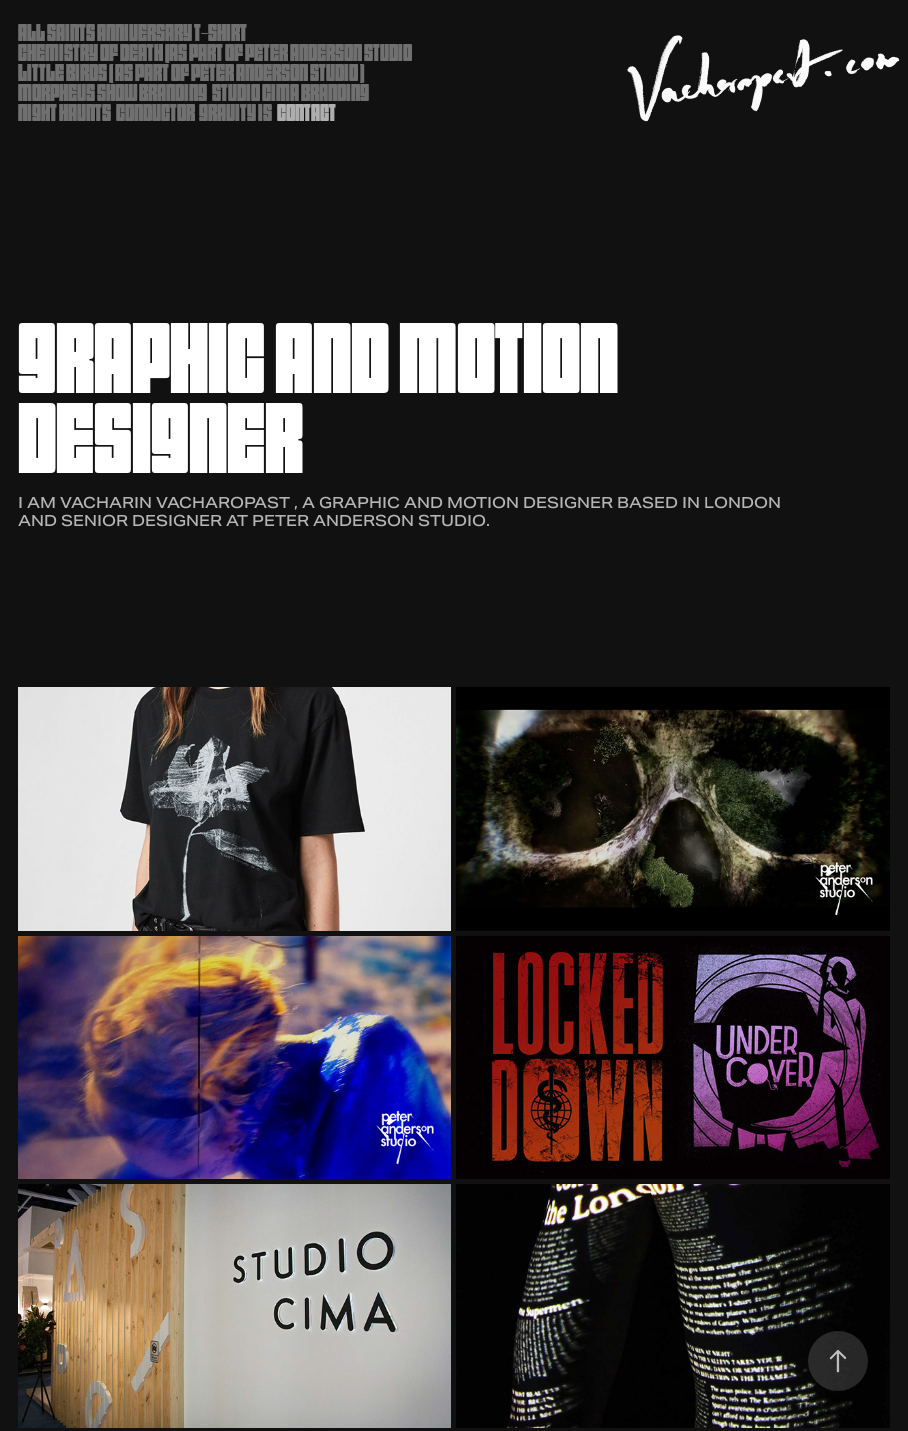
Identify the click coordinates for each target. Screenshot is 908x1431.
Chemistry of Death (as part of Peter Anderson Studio (215, 52)
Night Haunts (64, 112)
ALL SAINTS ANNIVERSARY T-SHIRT (132, 32)
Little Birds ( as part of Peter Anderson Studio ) (191, 72)
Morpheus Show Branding (112, 92)
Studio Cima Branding (290, 92)
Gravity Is (235, 112)
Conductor (155, 112)
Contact (306, 112)
